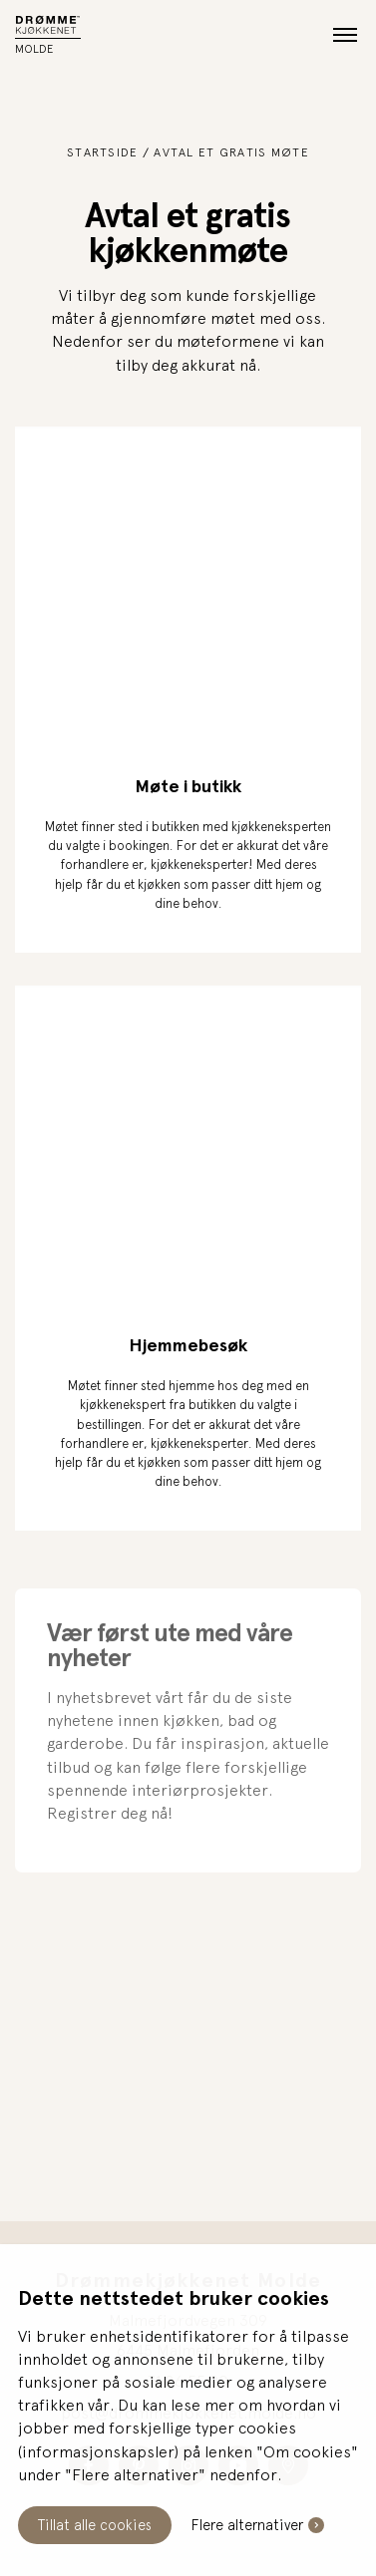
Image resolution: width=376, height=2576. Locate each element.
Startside (103, 152)
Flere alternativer (247, 2524)
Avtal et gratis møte (231, 152)
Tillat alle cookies (95, 2524)
